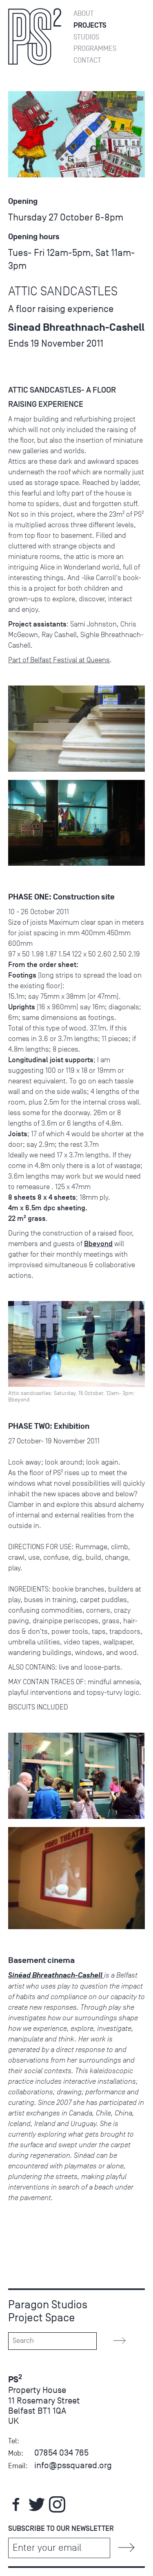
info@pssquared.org (73, 2465)
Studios (86, 37)
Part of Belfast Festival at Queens (59, 660)
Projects (89, 25)
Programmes (94, 48)
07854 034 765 (61, 2452)
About (83, 13)
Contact (87, 60)
